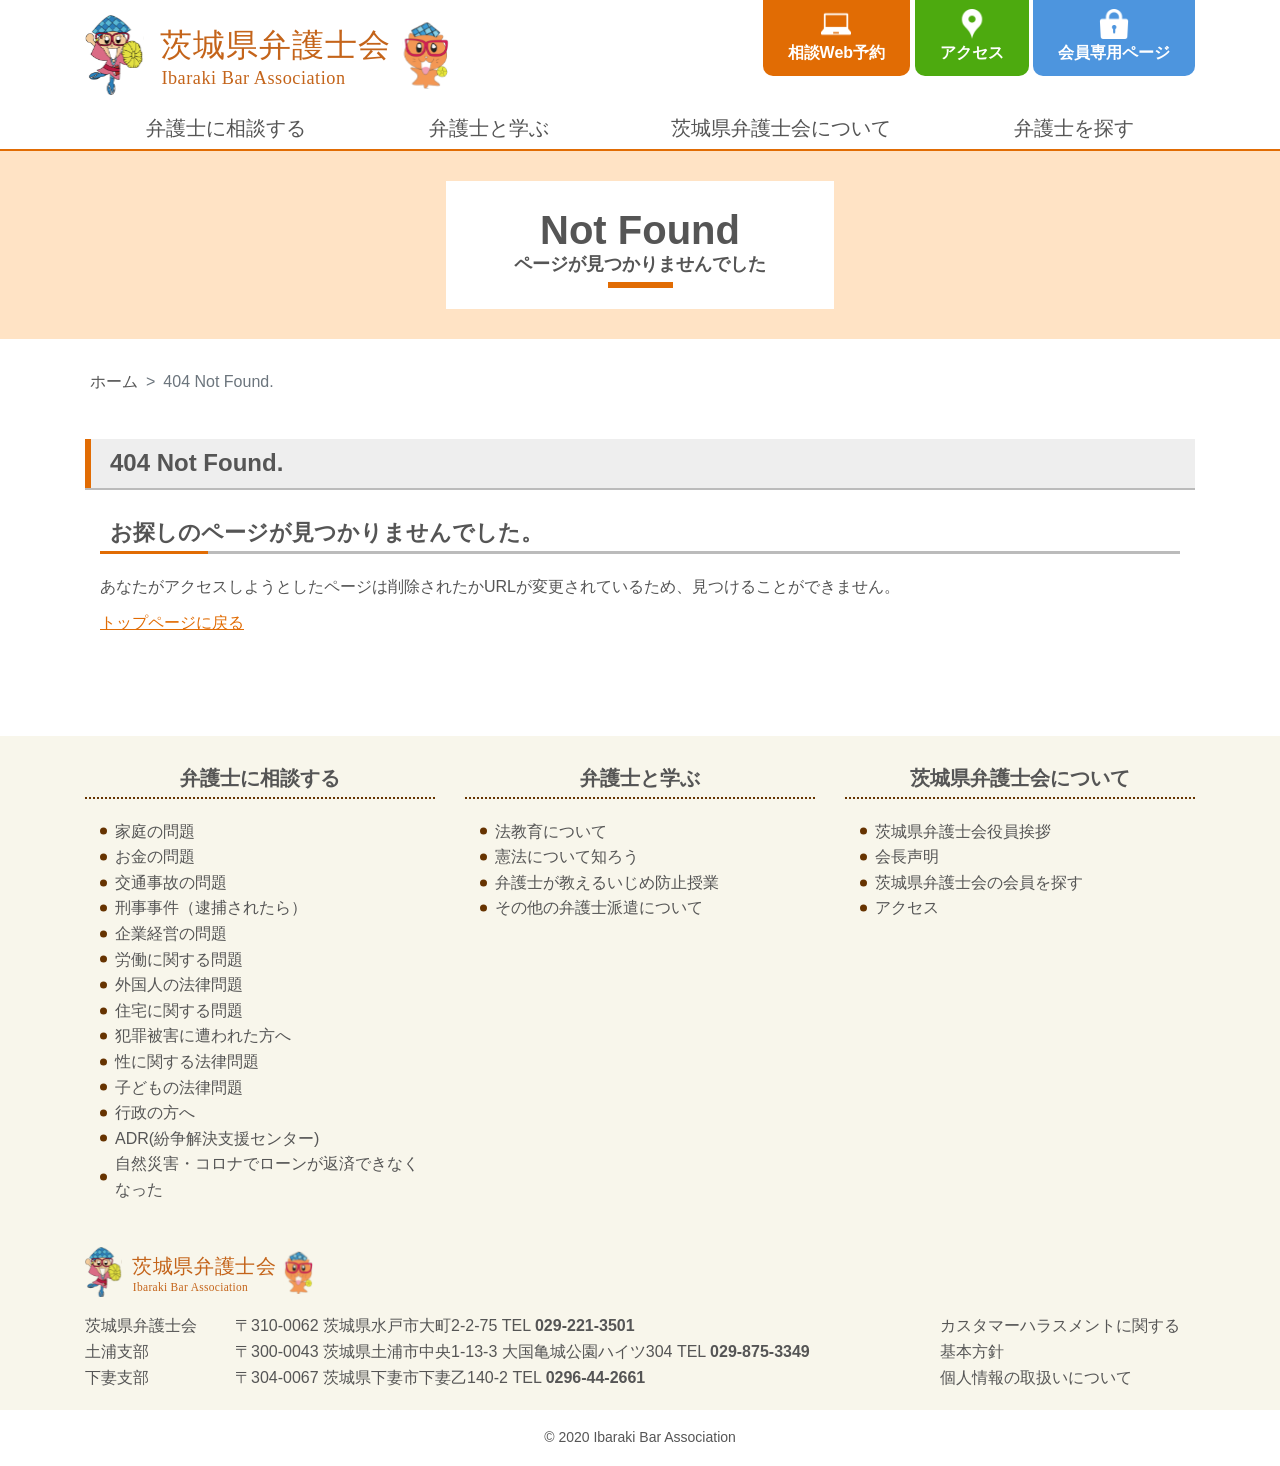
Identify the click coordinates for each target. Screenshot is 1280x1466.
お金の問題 (155, 856)
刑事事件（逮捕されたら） (211, 907)
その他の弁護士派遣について (599, 907)
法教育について (551, 831)
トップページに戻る (172, 622)
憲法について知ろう (567, 856)
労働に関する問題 (179, 959)
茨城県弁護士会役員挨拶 (963, 831)
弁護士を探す (1074, 128)
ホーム (114, 381)
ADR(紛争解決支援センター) (217, 1138)
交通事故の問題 (171, 882)
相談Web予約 (836, 52)
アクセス (972, 52)
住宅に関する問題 (179, 1010)
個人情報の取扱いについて (1036, 1377)
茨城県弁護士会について (781, 128)
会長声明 (907, 856)
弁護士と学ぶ (489, 128)
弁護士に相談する (226, 128)
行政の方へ (155, 1112)
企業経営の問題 (171, 933)
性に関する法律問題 (187, 1061)
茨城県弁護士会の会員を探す (979, 882)
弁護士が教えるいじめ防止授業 (607, 882)
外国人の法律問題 (179, 984)
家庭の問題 (155, 831)
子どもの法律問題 (179, 1087)
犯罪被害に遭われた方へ (203, 1035)
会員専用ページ (1114, 52)
